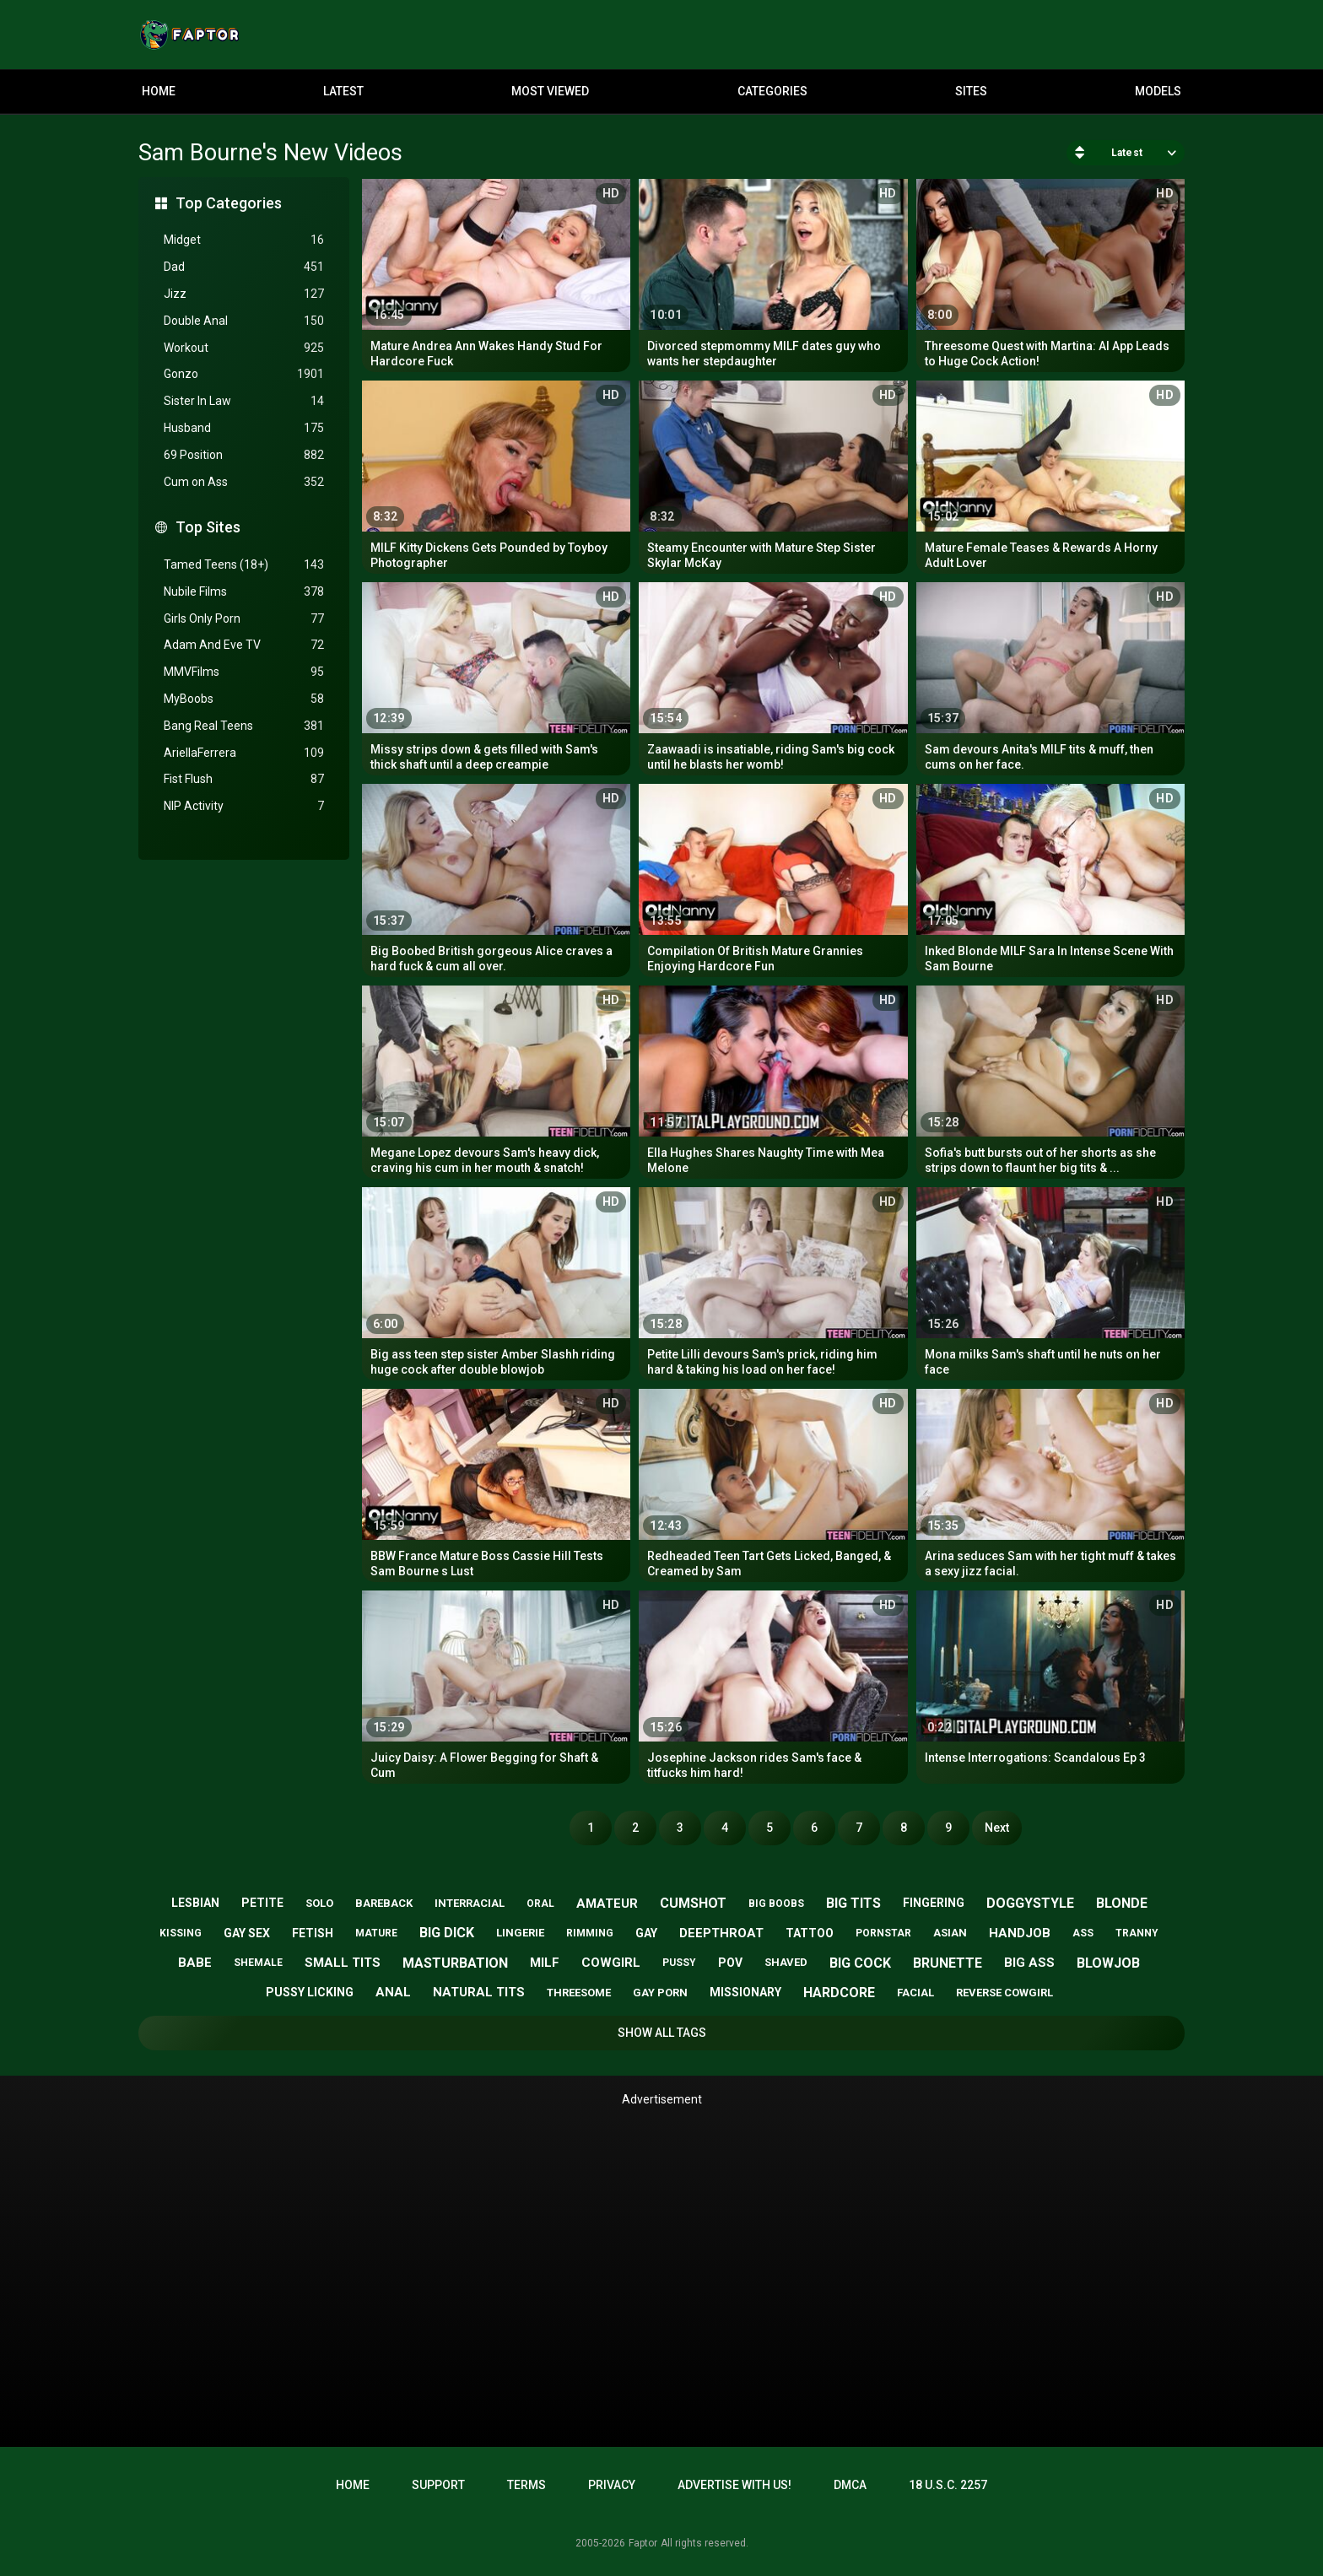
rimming (589, 1933)
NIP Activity (244, 806)
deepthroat (721, 1933)
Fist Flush (244, 779)
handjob (1019, 1933)
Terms (526, 2485)
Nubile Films (244, 592)
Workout (244, 348)
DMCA (850, 2485)
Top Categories (229, 203)
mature (376, 1933)
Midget (244, 240)
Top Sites (208, 527)
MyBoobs (244, 699)
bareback (384, 1903)
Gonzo (244, 374)
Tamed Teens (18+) (244, 565)
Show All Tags (662, 2032)
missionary (745, 1992)
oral (540, 1903)
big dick (446, 1933)
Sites (971, 91)
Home (159, 91)
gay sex (247, 1933)
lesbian (195, 1902)
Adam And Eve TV (244, 645)
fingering (933, 1902)
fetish (312, 1933)
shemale (258, 1962)
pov (730, 1962)
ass (1083, 1933)
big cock (860, 1963)
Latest (343, 91)
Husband (244, 428)
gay (646, 1933)
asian (950, 1932)
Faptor (643, 2543)
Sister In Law (244, 401)
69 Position (244, 455)
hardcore (839, 1993)
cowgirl (610, 1962)
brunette (947, 1963)
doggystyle (1030, 1903)
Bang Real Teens (244, 726)
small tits (343, 1962)
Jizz (244, 294)
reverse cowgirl (1004, 1992)
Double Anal (244, 321)
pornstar (883, 1933)
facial (915, 1992)
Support (438, 2485)
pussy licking (310, 1992)
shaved (785, 1962)
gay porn (660, 1992)
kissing (180, 1933)
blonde (1122, 1903)
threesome (579, 1992)
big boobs (776, 1903)
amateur (607, 1903)
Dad (244, 267)
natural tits (479, 1992)
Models (1158, 91)
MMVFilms (244, 672)
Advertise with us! (734, 2485)
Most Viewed (550, 91)
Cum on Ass (244, 482)
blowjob (1108, 1963)
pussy (679, 1962)
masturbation (455, 1963)
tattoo (810, 1933)
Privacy (611, 2485)
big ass (1029, 1962)
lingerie (520, 1932)
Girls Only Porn (244, 619)
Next (997, 1827)
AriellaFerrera (244, 753)
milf (544, 1962)
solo (319, 1903)
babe (195, 1962)
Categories (772, 91)
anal (393, 1992)
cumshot (693, 1903)
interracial (470, 1903)
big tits (853, 1903)
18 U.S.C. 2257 (948, 2485)
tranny (1136, 1933)
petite (262, 1902)
